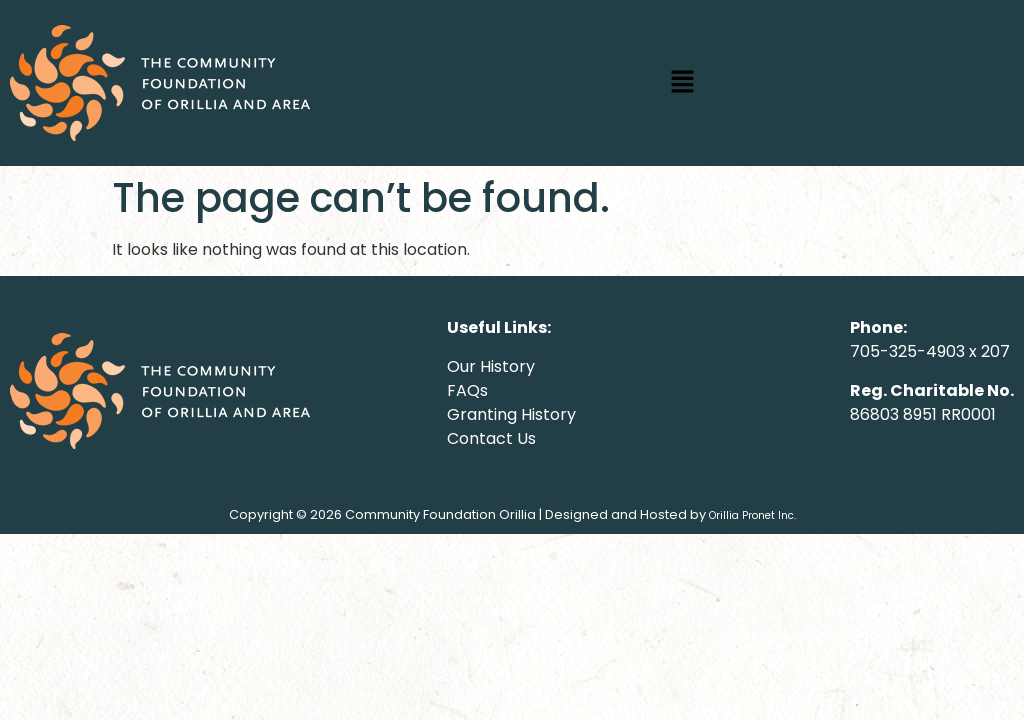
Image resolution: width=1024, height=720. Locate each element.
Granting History (511, 414)
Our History (491, 366)
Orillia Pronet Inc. (752, 515)
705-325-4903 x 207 (930, 351)
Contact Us (491, 438)
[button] (682, 83)
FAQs (467, 390)
